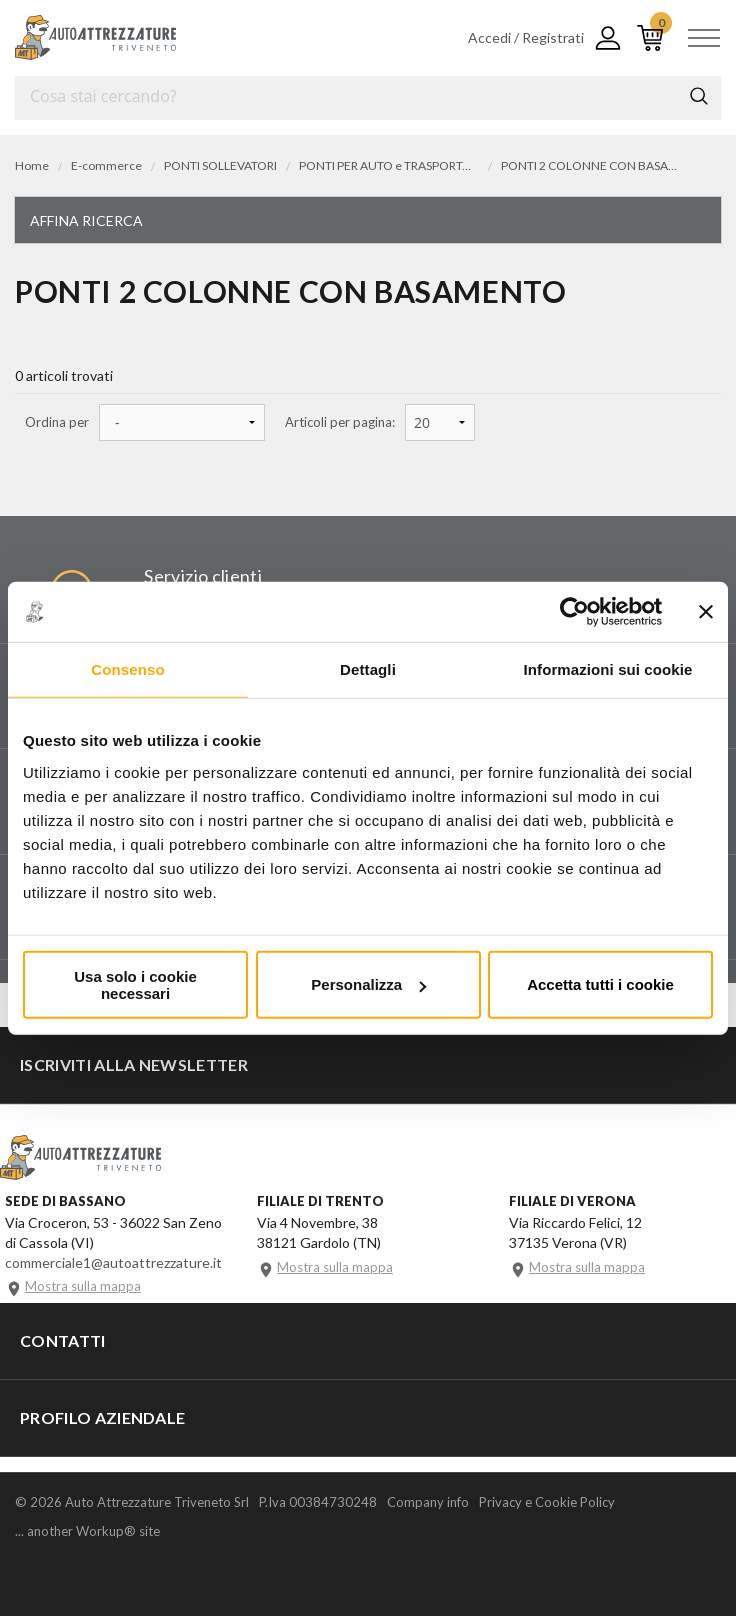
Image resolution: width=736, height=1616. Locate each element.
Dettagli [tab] (368, 669)
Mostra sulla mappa (83, 1286)
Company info (428, 1502)
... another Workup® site (87, 1531)
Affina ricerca (86, 220)
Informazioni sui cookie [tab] (608, 669)
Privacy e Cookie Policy (547, 1502)
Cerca (699, 96)
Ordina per (57, 422)
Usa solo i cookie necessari (135, 984)
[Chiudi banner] (706, 612)
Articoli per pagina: (340, 422)
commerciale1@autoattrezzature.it (113, 1262)
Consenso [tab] (127, 669)
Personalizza (368, 984)
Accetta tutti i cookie (600, 984)
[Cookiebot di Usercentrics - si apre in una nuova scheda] (574, 612)
